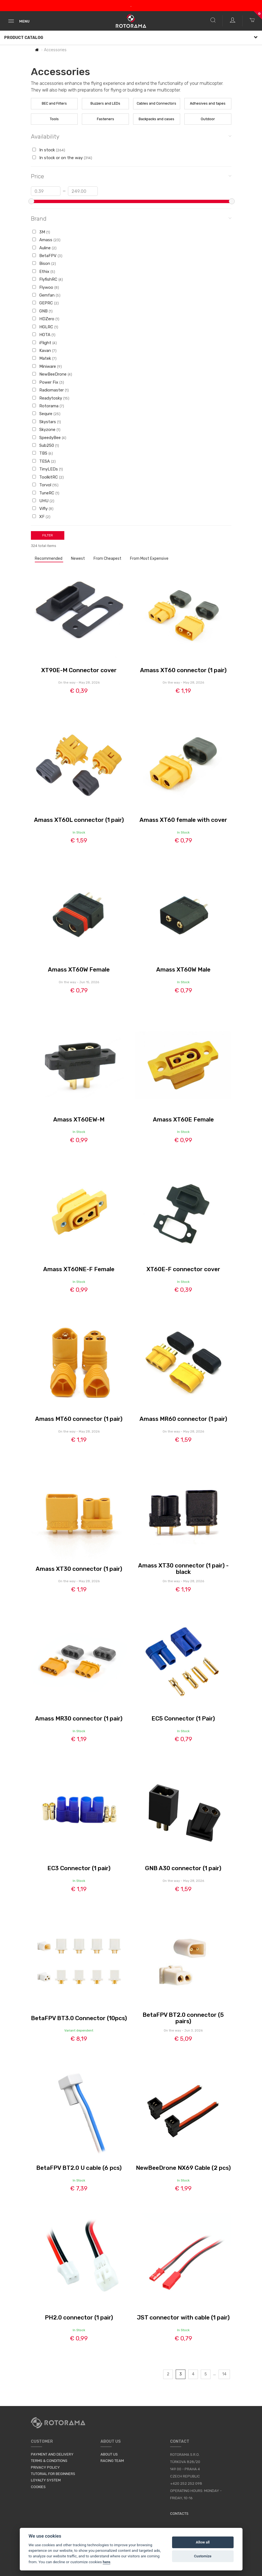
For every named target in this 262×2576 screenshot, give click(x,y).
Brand (131, 218)
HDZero (45, 318)
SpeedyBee (49, 437)
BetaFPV (47, 255)
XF (41, 516)
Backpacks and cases (156, 119)
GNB (42, 311)
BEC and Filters (54, 103)
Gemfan (46, 295)
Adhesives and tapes (208, 103)
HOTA (43, 334)
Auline (44, 247)
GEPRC (45, 302)
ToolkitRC (48, 477)
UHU (43, 500)
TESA (44, 461)
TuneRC (45, 493)
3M (41, 232)
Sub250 (45, 445)
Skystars (46, 421)
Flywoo (45, 287)
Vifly (42, 508)
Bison (44, 263)
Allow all (203, 2542)
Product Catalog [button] (131, 37)
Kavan (44, 350)
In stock (48, 149)
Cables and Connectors (156, 103)
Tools (54, 119)
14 (224, 2374)
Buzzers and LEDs (105, 103)
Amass (46, 239)
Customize (203, 2556)
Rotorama (48, 405)
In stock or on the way (62, 157)
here (106, 2562)
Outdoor (208, 119)
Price (131, 176)
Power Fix (48, 382)
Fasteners (105, 119)
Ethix (43, 271)
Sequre (46, 413)
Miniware (47, 366)
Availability (131, 136)
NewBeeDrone (52, 374)
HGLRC (45, 326)
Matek (44, 358)
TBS (42, 453)
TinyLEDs (47, 469)
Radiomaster (50, 390)
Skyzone (46, 429)
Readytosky (50, 398)
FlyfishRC (47, 279)
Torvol (45, 484)
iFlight (44, 342)
